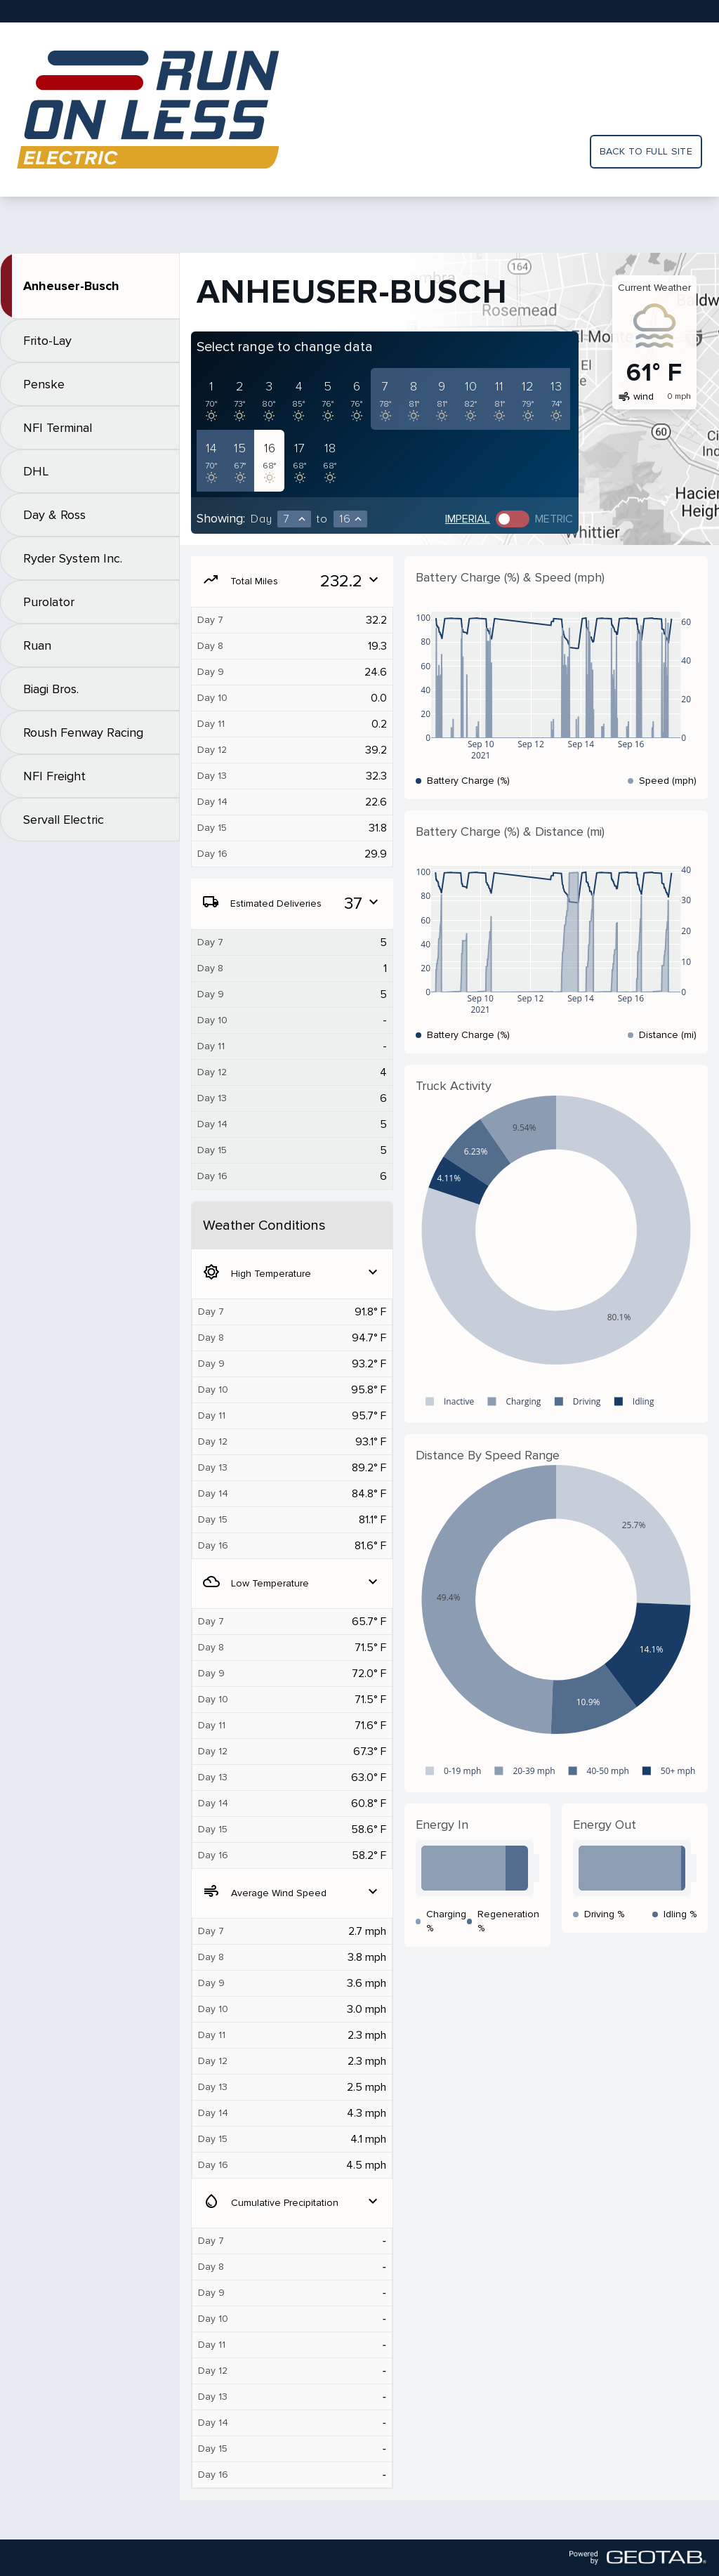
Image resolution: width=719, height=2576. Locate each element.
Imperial (467, 519)
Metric (554, 519)
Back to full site (646, 151)
